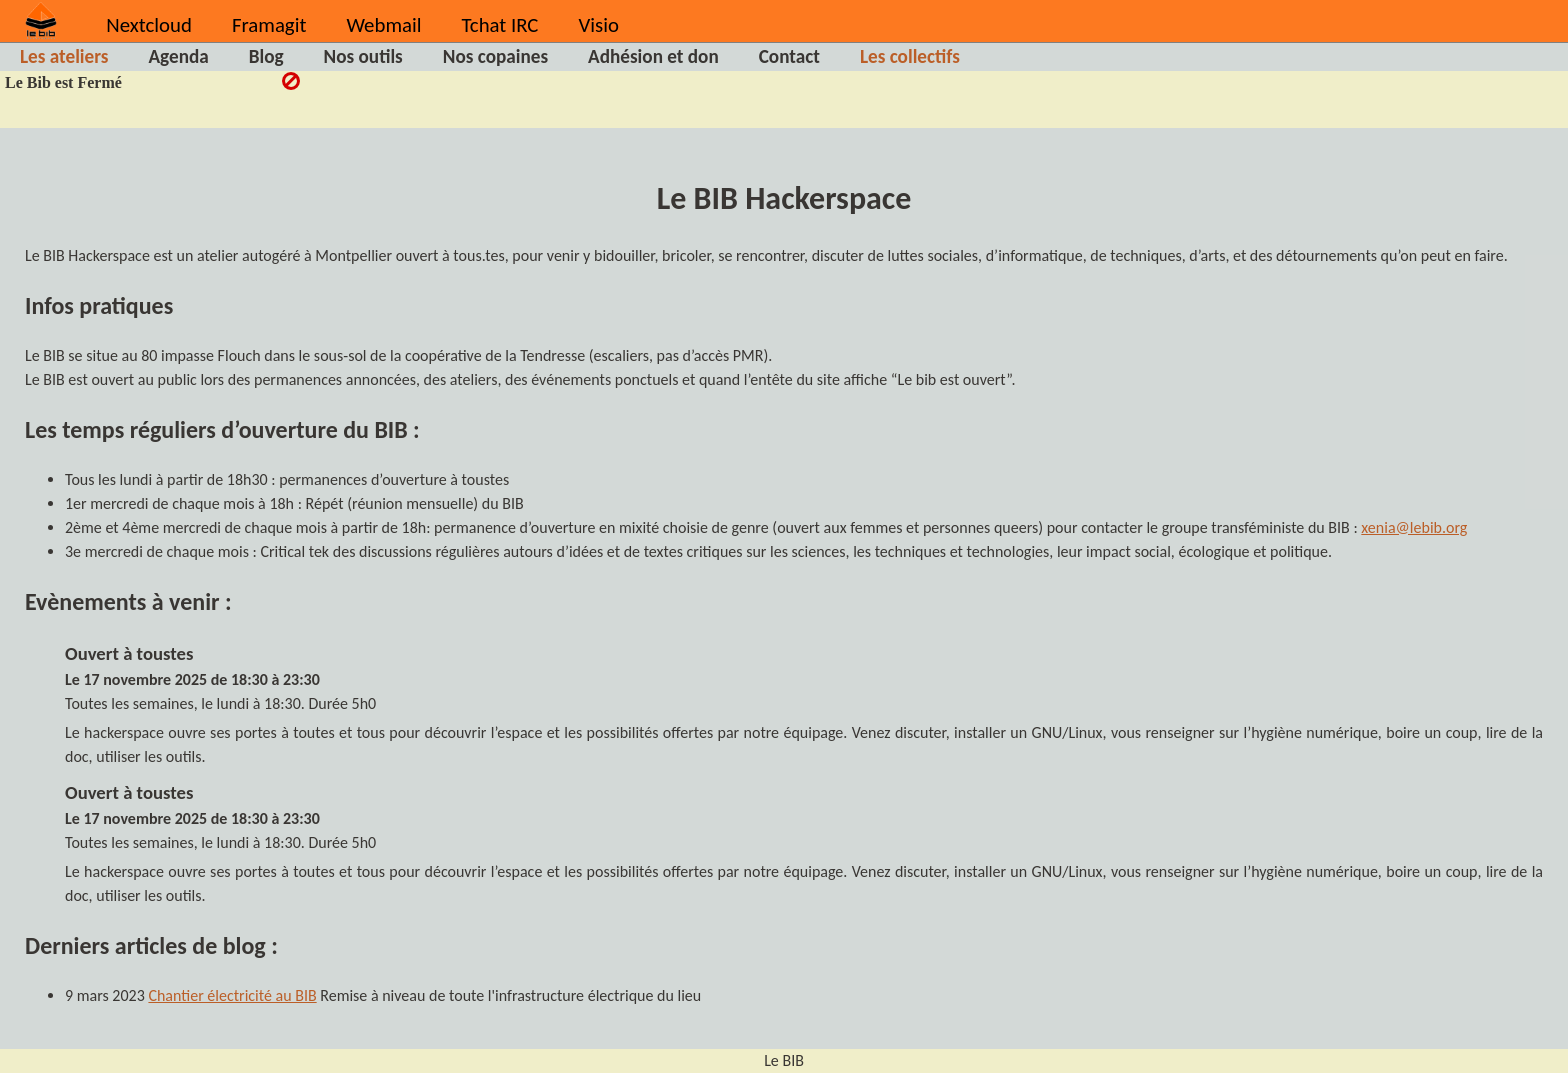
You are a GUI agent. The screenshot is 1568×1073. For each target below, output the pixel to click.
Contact (789, 56)
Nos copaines (495, 56)
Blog (266, 56)
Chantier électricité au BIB (232, 995)
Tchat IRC (500, 25)
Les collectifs (910, 56)
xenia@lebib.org (1414, 527)
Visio (598, 25)
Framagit (269, 25)
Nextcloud (149, 25)
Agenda (178, 56)
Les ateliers (64, 56)
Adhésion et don (653, 56)
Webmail (383, 25)
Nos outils (363, 56)
